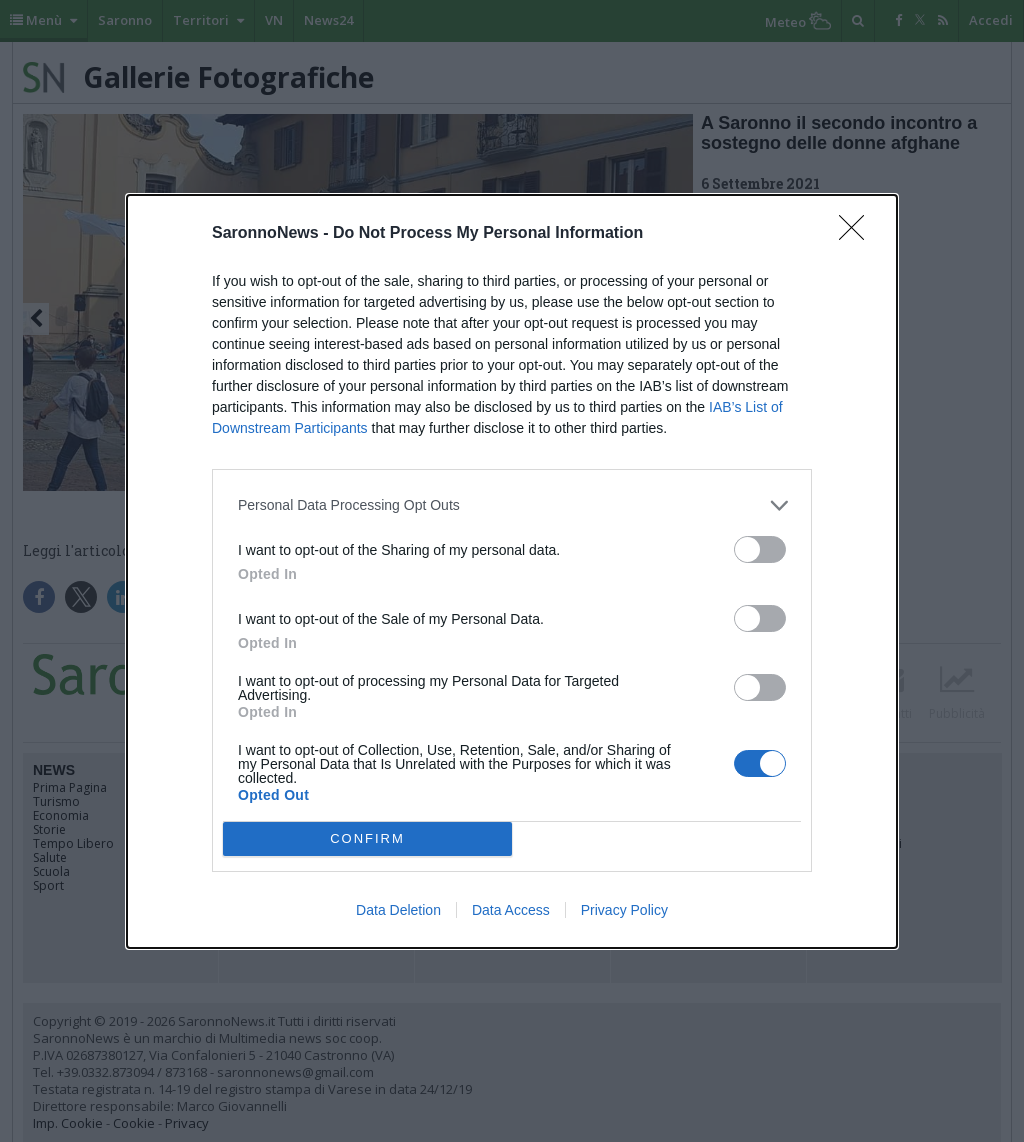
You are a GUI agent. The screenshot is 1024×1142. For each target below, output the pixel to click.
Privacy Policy (624, 910)
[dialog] (512, 571)
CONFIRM (367, 837)
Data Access (511, 910)
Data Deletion (398, 910)
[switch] (760, 549)
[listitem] (512, 505)
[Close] (858, 234)
